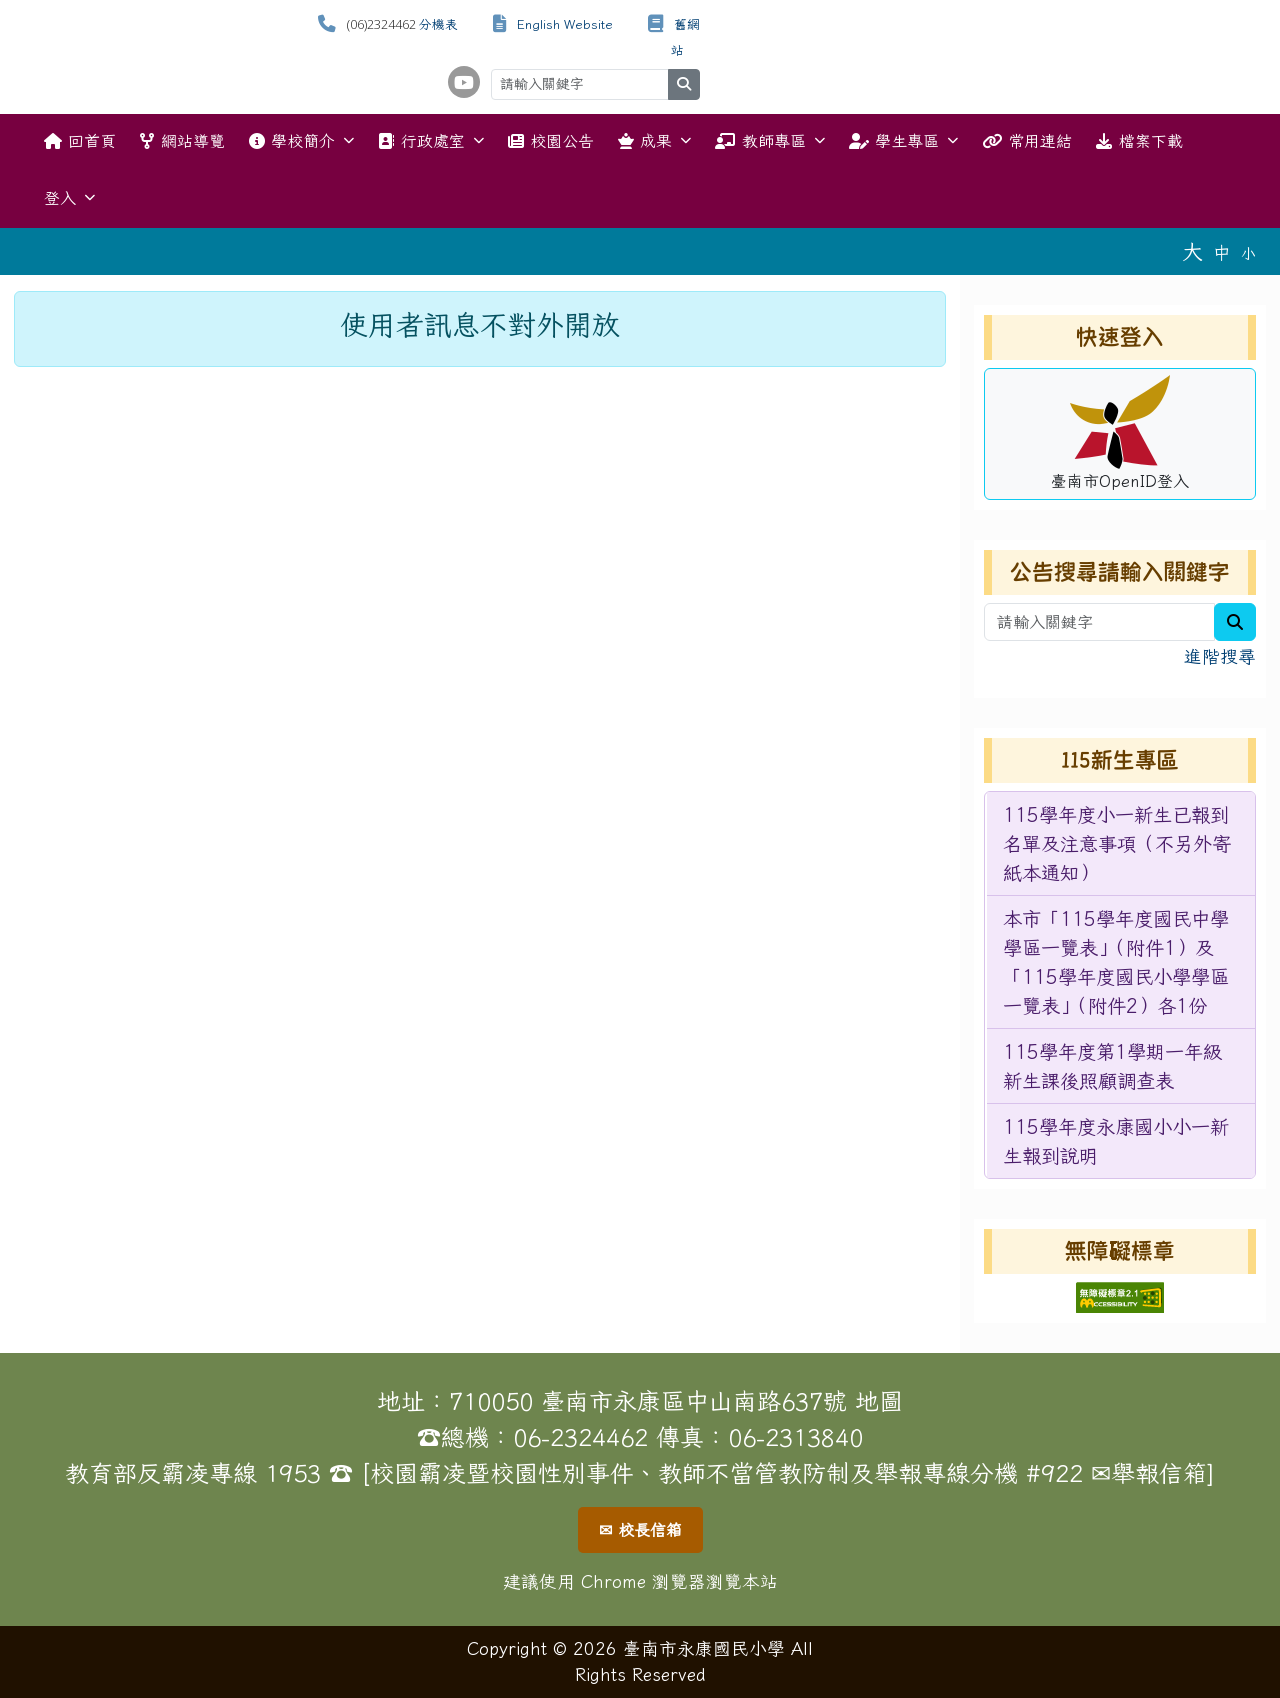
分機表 (438, 24)
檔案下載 (1139, 141)
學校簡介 (301, 140)
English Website (565, 24)
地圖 (879, 1401)
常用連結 (1027, 141)
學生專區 (903, 140)
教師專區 (769, 140)
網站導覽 (182, 141)
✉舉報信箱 (1149, 1473)
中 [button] (1222, 252)
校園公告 (551, 141)
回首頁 (80, 141)
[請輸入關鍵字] (580, 84)
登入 (69, 197)
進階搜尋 (1220, 656)
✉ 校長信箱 (640, 1530)
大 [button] (1192, 251)
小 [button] (1248, 253)
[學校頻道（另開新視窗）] (464, 82)
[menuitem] (1121, 844)
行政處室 (430, 140)
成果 (654, 140)
